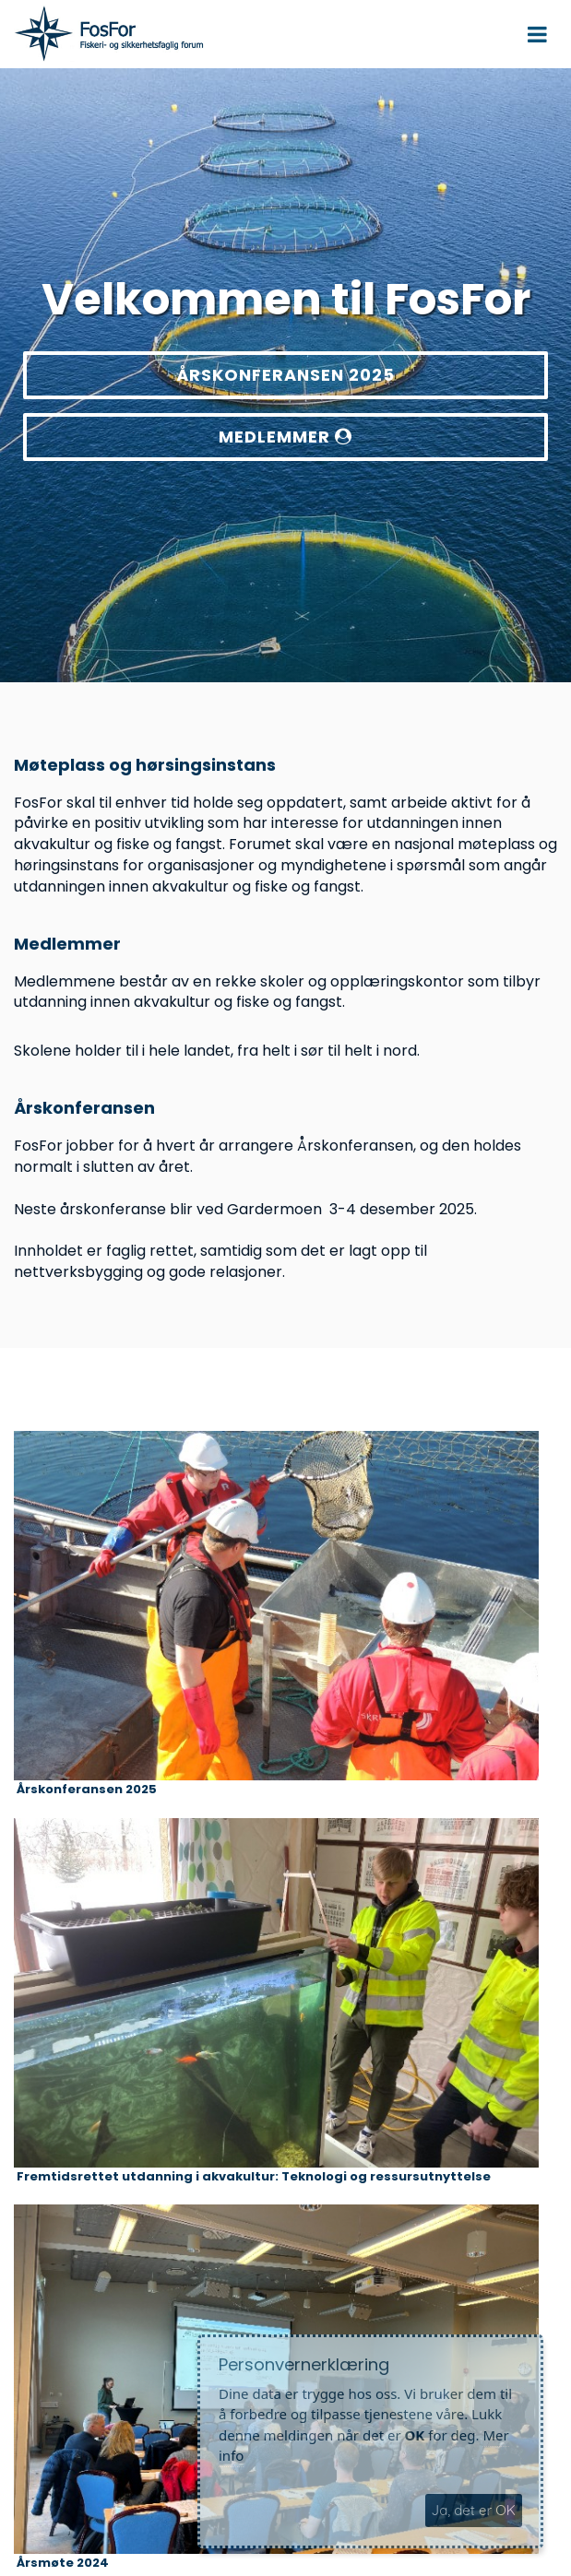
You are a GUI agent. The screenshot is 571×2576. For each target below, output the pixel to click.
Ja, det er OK (474, 2510)
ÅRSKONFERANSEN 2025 (285, 374)
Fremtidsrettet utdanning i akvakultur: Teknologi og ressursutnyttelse (254, 2176)
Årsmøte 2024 (63, 2563)
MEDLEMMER (285, 436)
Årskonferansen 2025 (87, 1789)
